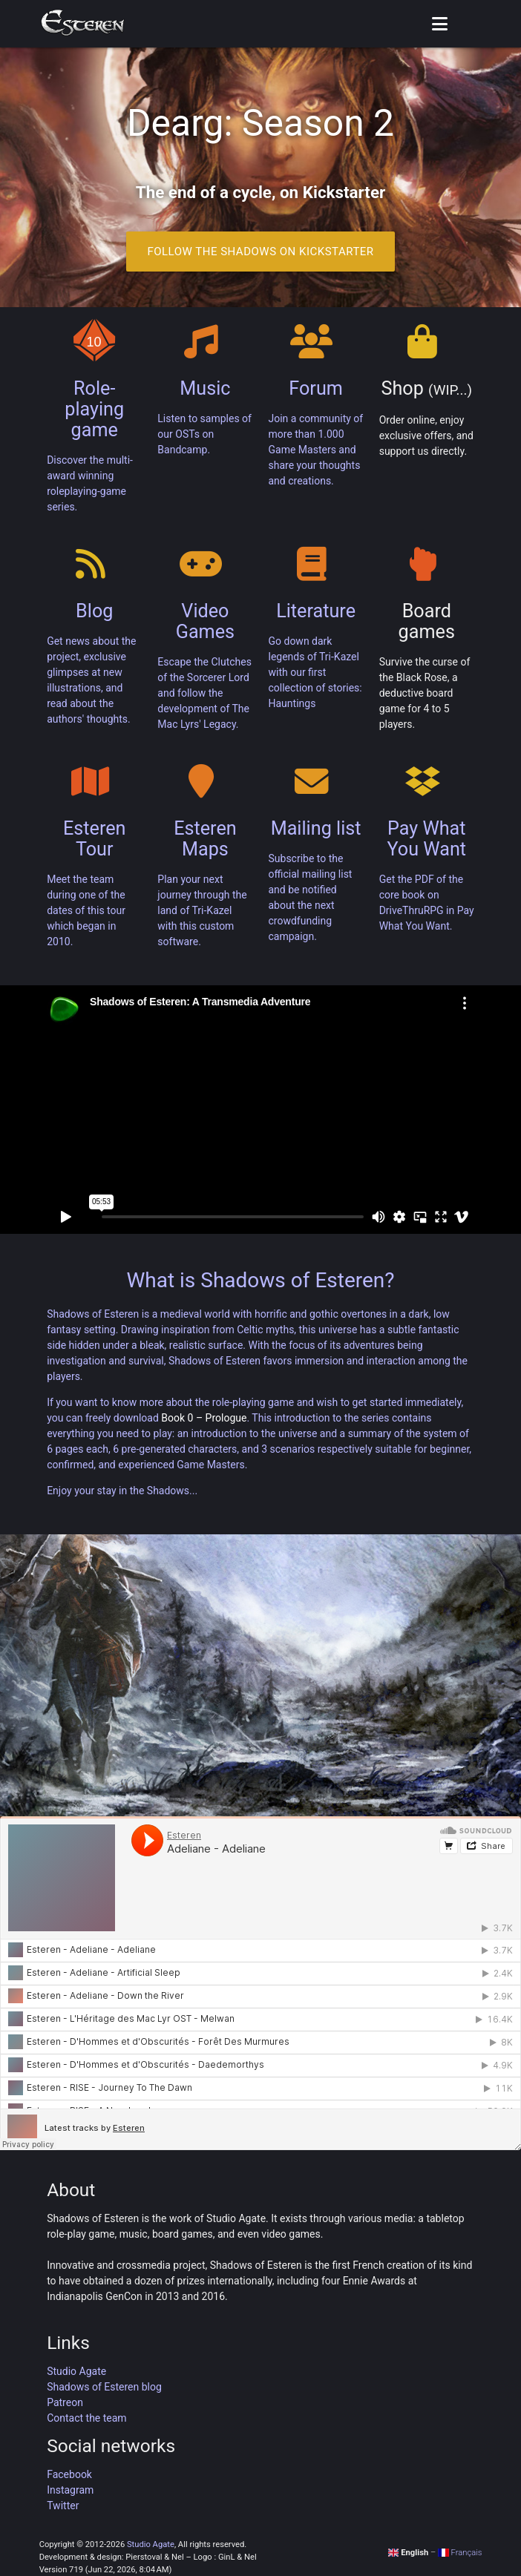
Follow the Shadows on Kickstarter (260, 251)
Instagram (70, 2490)
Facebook (69, 2474)
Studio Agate (76, 2371)
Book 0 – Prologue (203, 1418)
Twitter (63, 2505)
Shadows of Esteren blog (104, 2387)
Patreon (65, 2402)
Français (460, 2552)
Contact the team (87, 2418)
